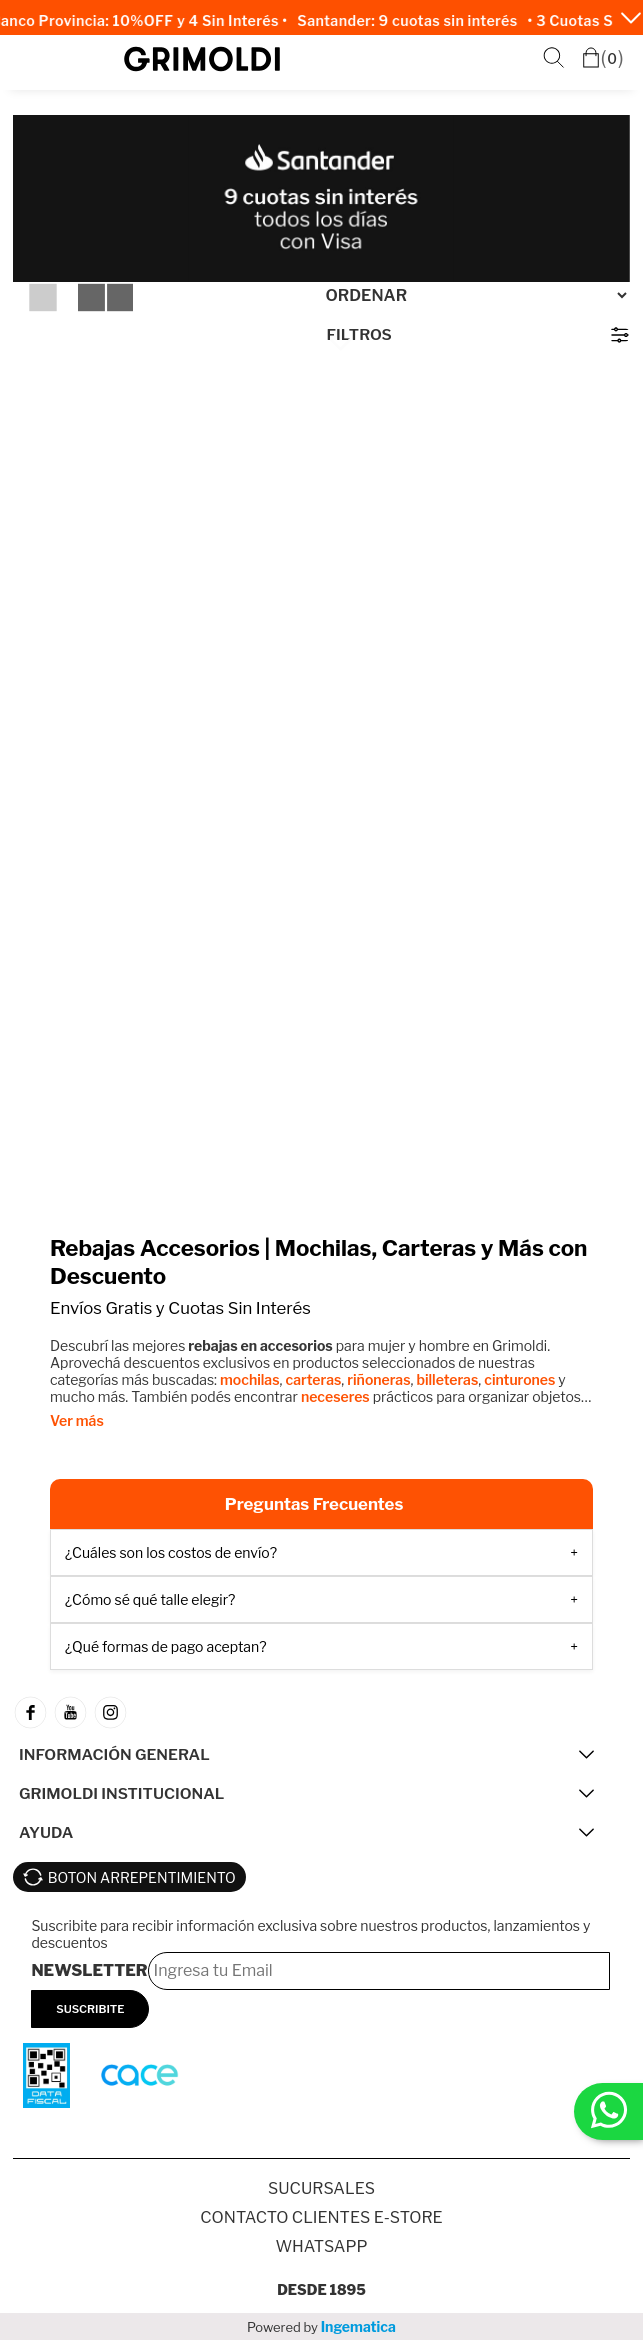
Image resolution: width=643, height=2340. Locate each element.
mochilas (249, 1379)
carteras (314, 1379)
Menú (34, 59)
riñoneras (378, 1379)
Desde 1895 (321, 2289)
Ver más (77, 1420)
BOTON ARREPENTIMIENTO (142, 1877)
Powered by (321, 2326)
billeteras (447, 1379)
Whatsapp (321, 2246)
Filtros (359, 334)
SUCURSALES (321, 2188)
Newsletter (89, 1970)
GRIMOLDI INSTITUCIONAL (121, 1793)
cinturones (519, 1379)
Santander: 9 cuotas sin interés (413, 21)
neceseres (335, 1396)
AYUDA (46, 1832)
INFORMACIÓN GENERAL (114, 1754)
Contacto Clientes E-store (321, 2217)
